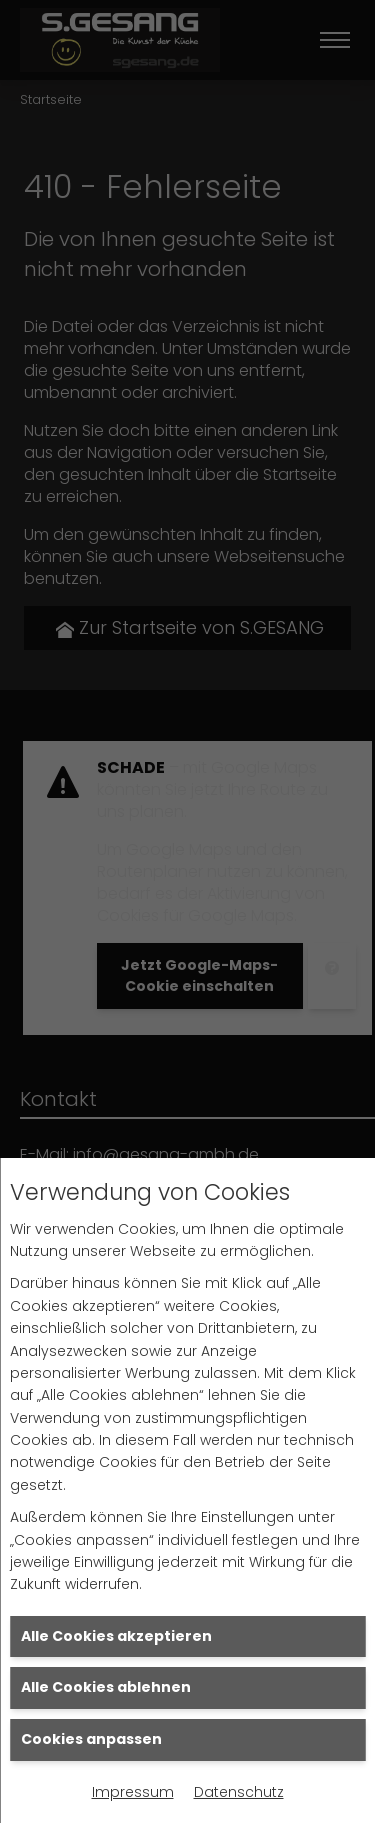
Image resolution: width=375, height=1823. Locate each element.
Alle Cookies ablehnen (106, 1687)
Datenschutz (239, 1792)
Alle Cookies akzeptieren (116, 1636)
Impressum (133, 1792)
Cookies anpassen (91, 1739)
